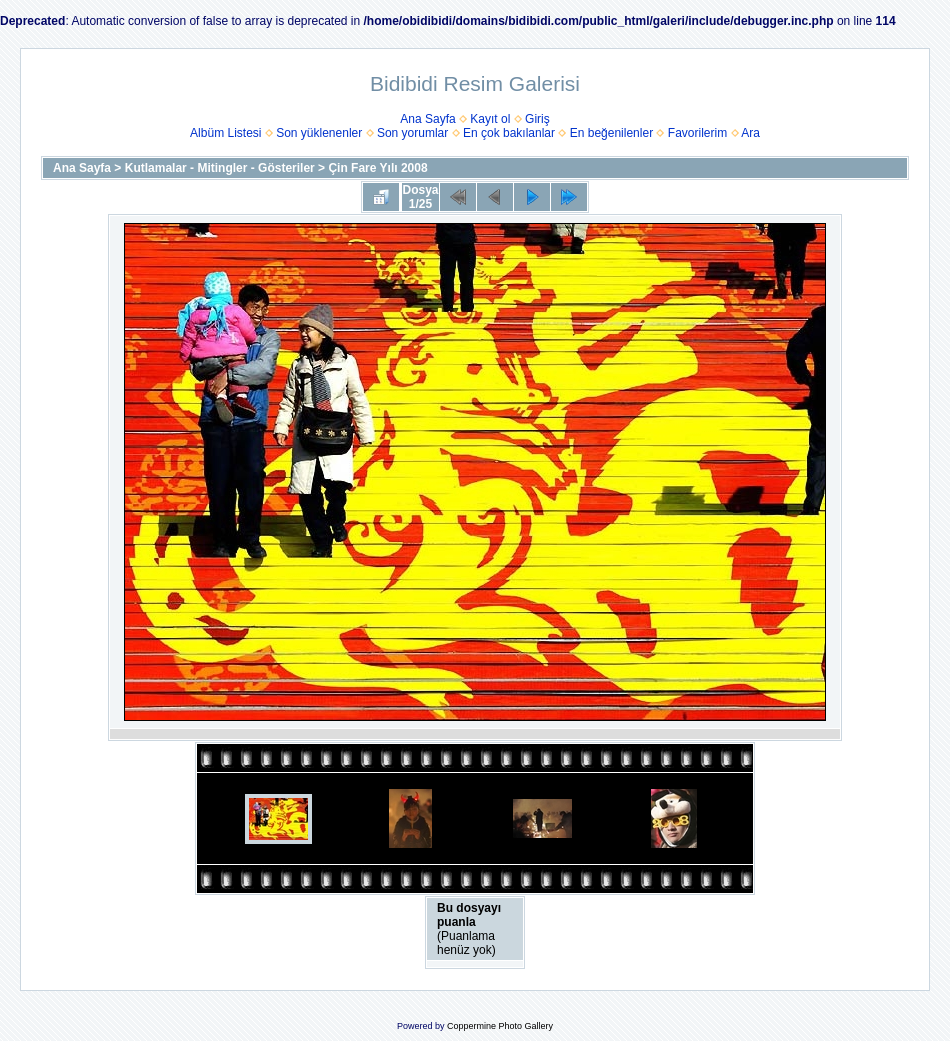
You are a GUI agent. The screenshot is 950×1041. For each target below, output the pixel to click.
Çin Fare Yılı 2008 (377, 168)
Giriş (537, 119)
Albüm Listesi (225, 133)
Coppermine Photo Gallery (500, 1026)
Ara (750, 133)
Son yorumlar (412, 133)
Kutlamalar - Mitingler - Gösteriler (220, 168)
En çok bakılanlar (509, 133)
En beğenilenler (611, 133)
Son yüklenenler (319, 133)
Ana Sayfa (427, 119)
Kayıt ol (490, 119)
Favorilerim (697, 133)
